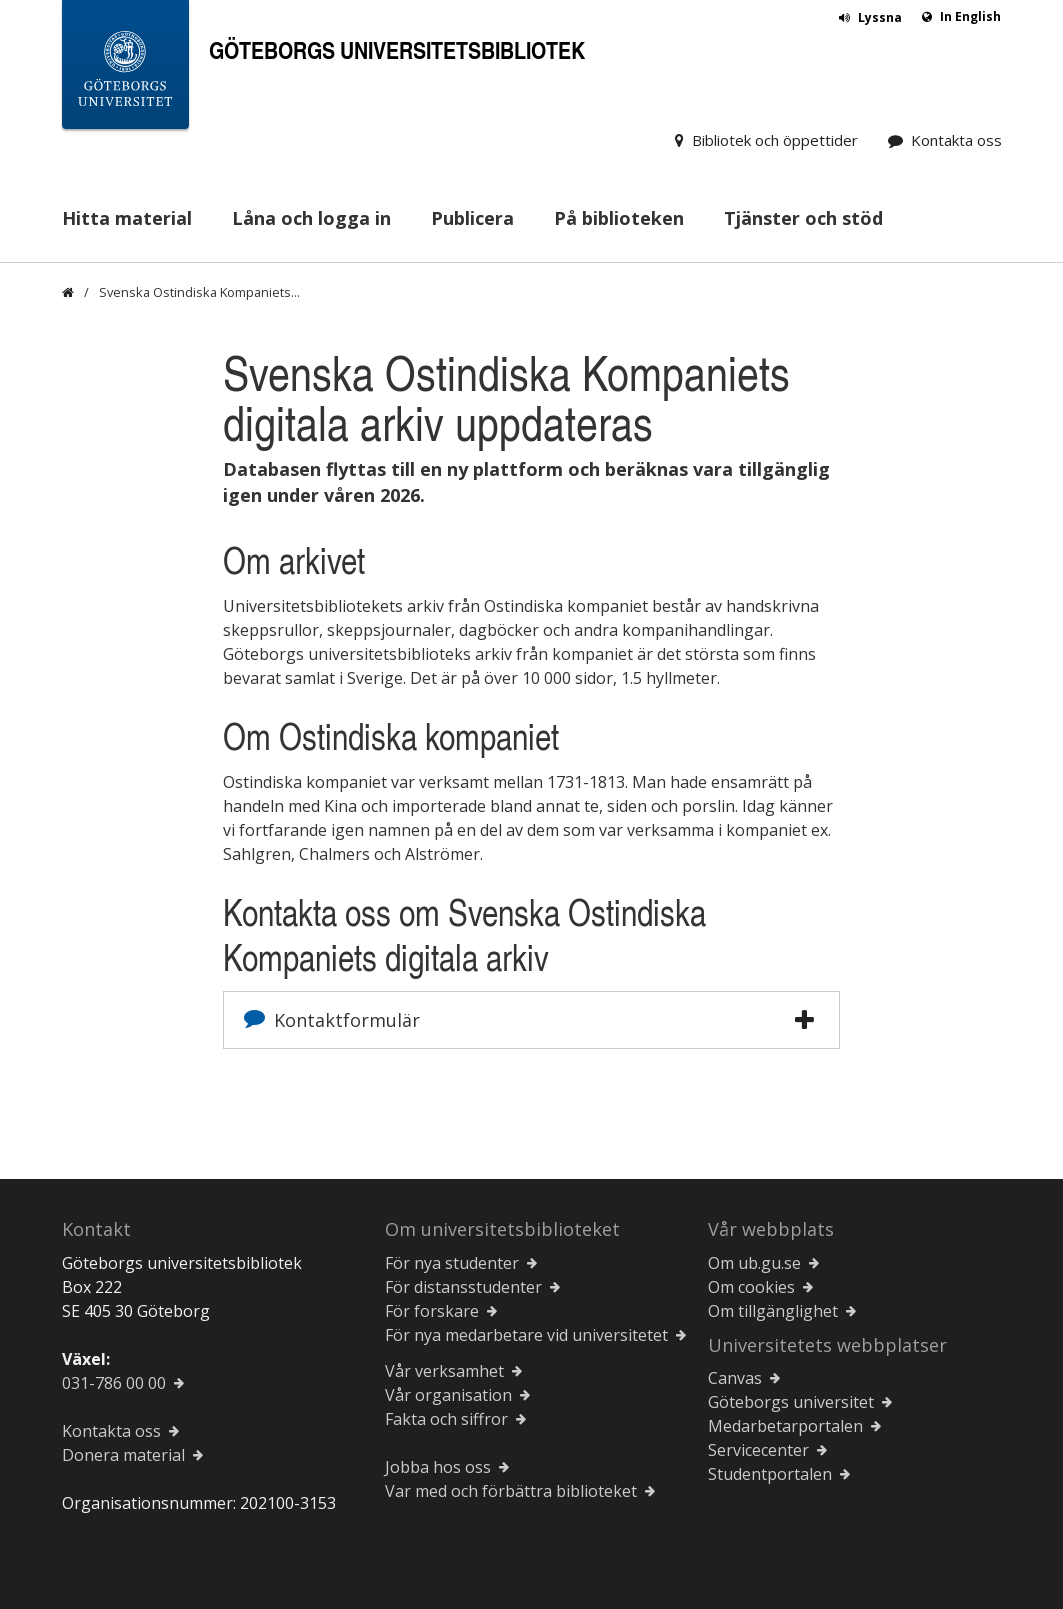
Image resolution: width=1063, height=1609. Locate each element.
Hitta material (127, 218)
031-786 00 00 (114, 1383)
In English (970, 16)
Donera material (123, 1455)
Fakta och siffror (446, 1419)
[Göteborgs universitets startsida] (125, 68)
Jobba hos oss (438, 1467)
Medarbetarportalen (785, 1426)
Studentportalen (770, 1474)
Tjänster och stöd (803, 218)
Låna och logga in (311, 218)
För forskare (432, 1311)
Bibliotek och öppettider (775, 140)
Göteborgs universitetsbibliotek (397, 49)
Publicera (472, 218)
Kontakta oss (956, 140)
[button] (804, 1020)
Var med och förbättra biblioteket (511, 1491)
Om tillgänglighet (773, 1311)
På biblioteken (619, 218)
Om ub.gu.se (754, 1263)
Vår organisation (448, 1395)
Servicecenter (758, 1450)
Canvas (735, 1378)
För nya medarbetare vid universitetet (526, 1335)
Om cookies (751, 1287)
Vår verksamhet (444, 1371)
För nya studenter (452, 1263)
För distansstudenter (463, 1287)
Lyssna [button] (880, 17)
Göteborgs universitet (791, 1402)
